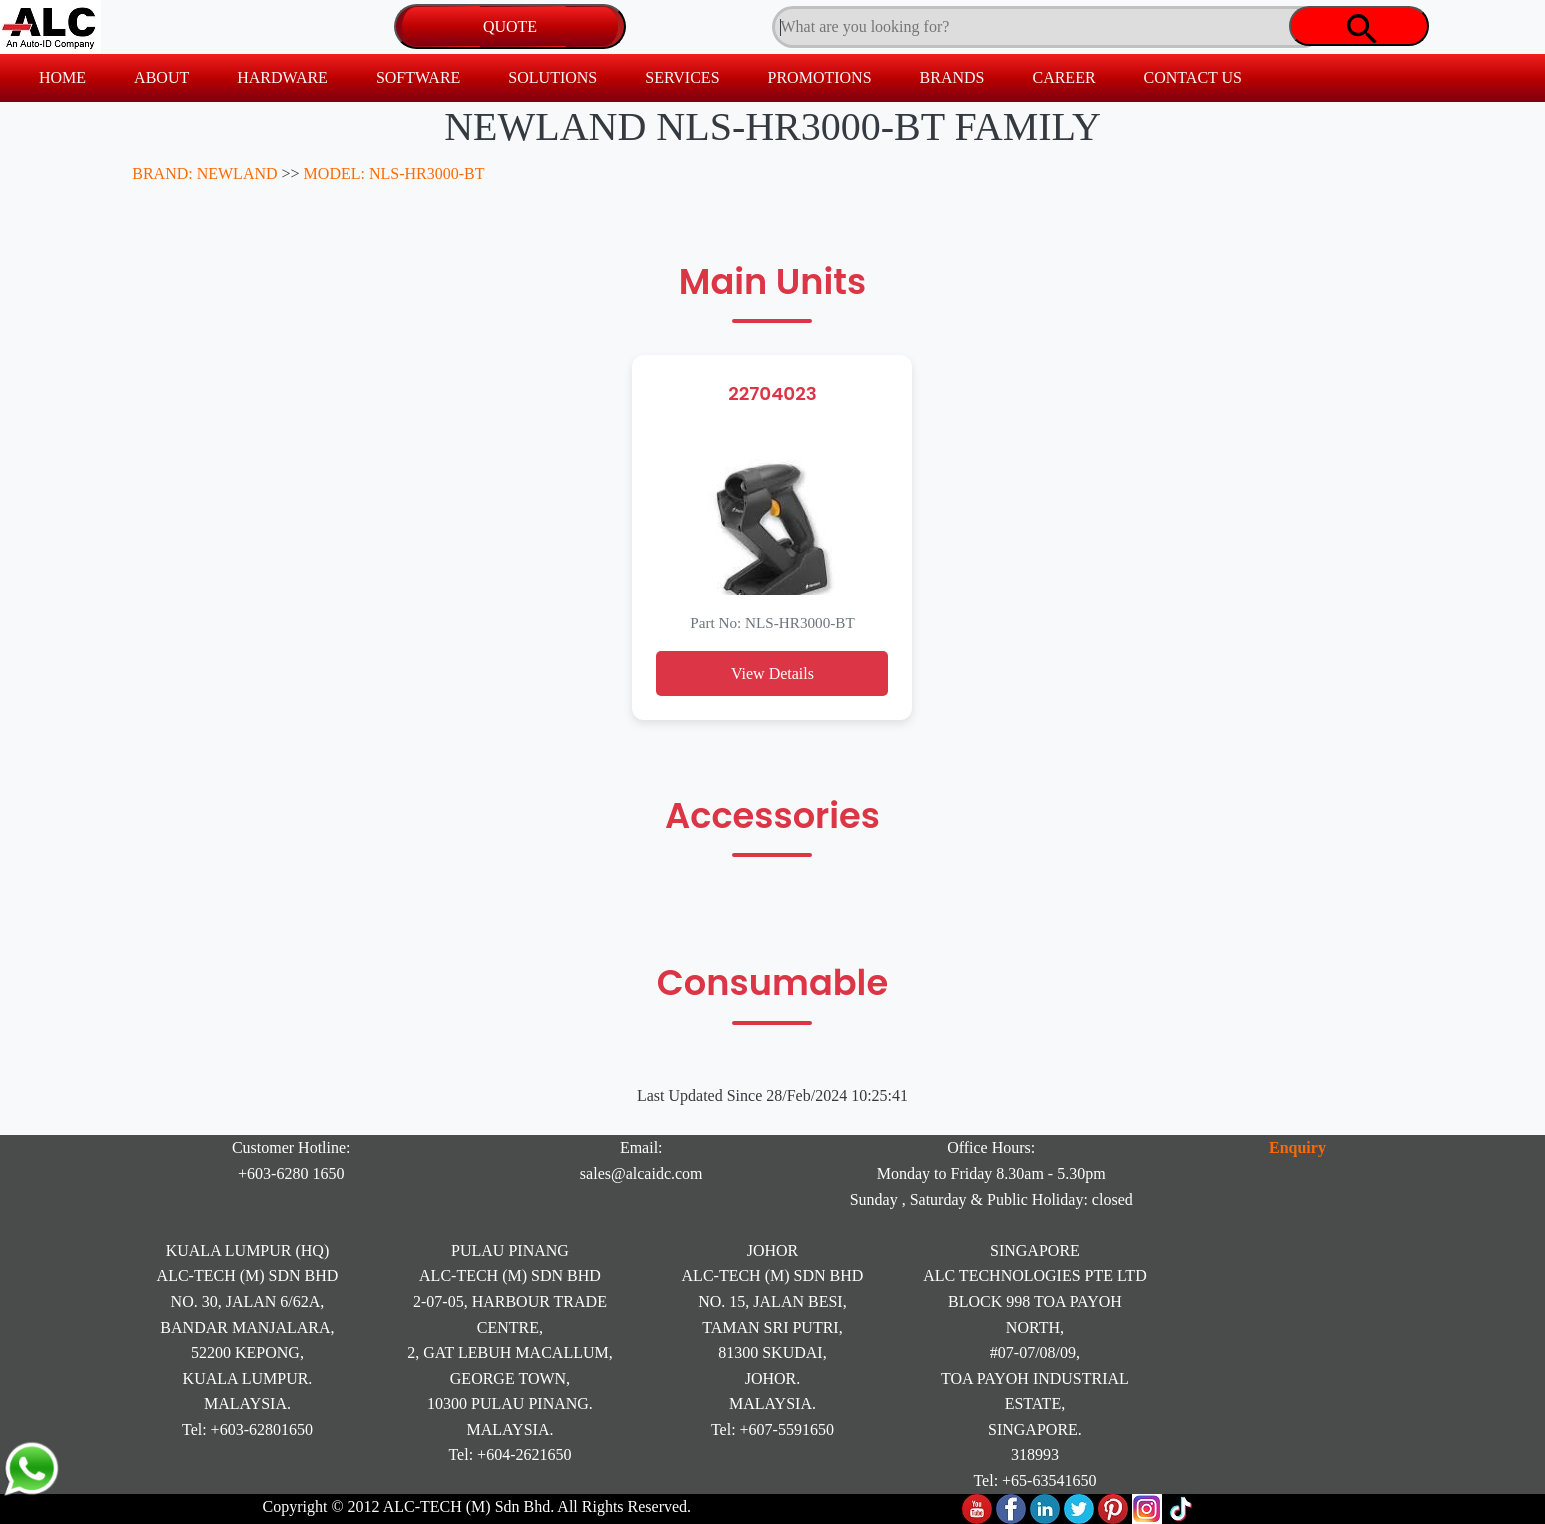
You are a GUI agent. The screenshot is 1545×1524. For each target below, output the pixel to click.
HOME (62, 77)
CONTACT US (1193, 77)
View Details (772, 673)
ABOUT (161, 77)
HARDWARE (282, 77)
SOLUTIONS (552, 77)
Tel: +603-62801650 (247, 1429)
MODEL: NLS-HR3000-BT (394, 173)
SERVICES (682, 77)
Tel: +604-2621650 (509, 1454)
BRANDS (952, 77)
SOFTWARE (418, 77)
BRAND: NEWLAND (204, 173)
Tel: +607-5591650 (772, 1429)
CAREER (1063, 77)
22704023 (772, 393)
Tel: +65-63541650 (1034, 1480)
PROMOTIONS (820, 77)
